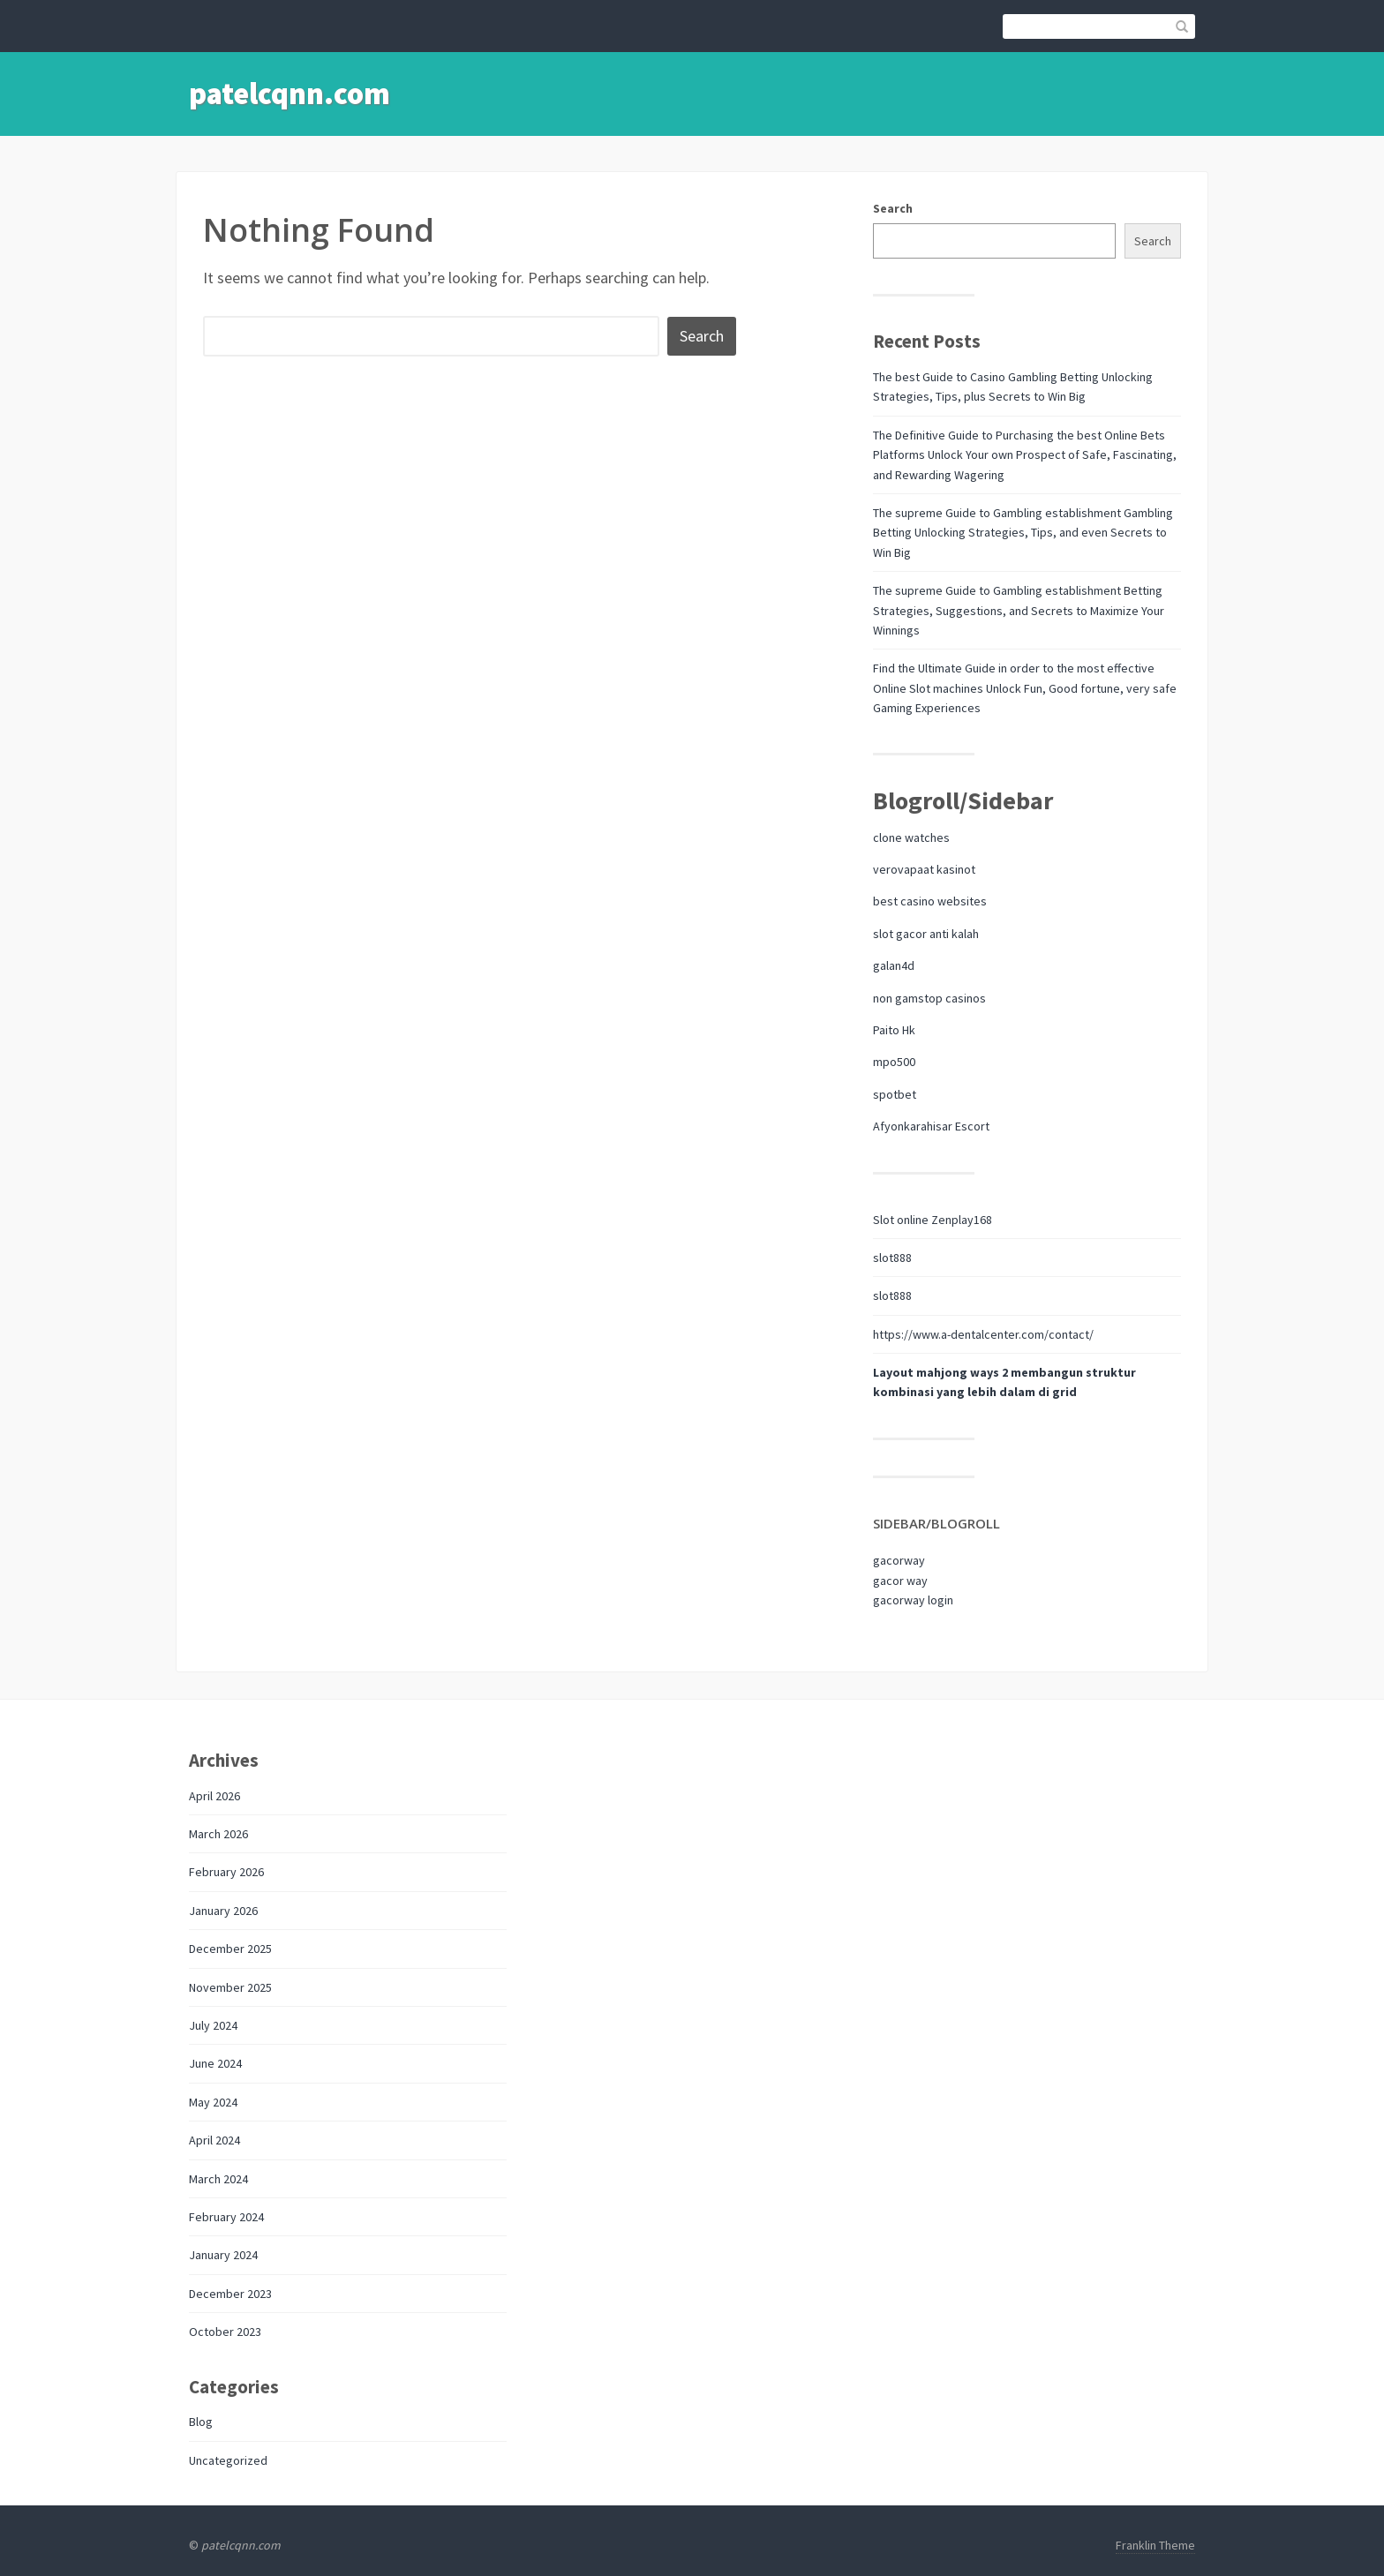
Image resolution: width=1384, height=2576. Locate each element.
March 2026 (218, 1834)
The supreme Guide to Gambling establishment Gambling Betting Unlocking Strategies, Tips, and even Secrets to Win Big (1023, 532)
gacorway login (913, 1600)
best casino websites (930, 901)
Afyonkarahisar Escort (931, 1126)
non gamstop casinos (929, 998)
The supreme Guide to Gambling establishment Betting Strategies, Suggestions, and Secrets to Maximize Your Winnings (1018, 610)
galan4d (893, 965)
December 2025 (230, 1948)
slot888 (892, 1257)
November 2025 (230, 1987)
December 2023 (230, 2294)
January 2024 (223, 2255)
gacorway (899, 1560)
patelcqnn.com (289, 93)
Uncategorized (228, 2460)
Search (893, 208)
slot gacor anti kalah (926, 934)
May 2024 (213, 2102)
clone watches (911, 837)
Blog (201, 2422)
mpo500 (894, 1062)
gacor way (900, 1580)
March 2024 (218, 2179)
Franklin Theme (1155, 2545)
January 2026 (223, 1911)
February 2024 (226, 2217)
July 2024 (213, 2025)
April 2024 (214, 2140)
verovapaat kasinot (924, 869)
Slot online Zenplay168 (932, 1220)
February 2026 (226, 1872)
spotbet (894, 1094)
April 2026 (214, 1796)
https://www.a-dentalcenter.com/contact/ (983, 1334)
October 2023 (225, 2331)
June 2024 (215, 2063)
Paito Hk (894, 1030)
